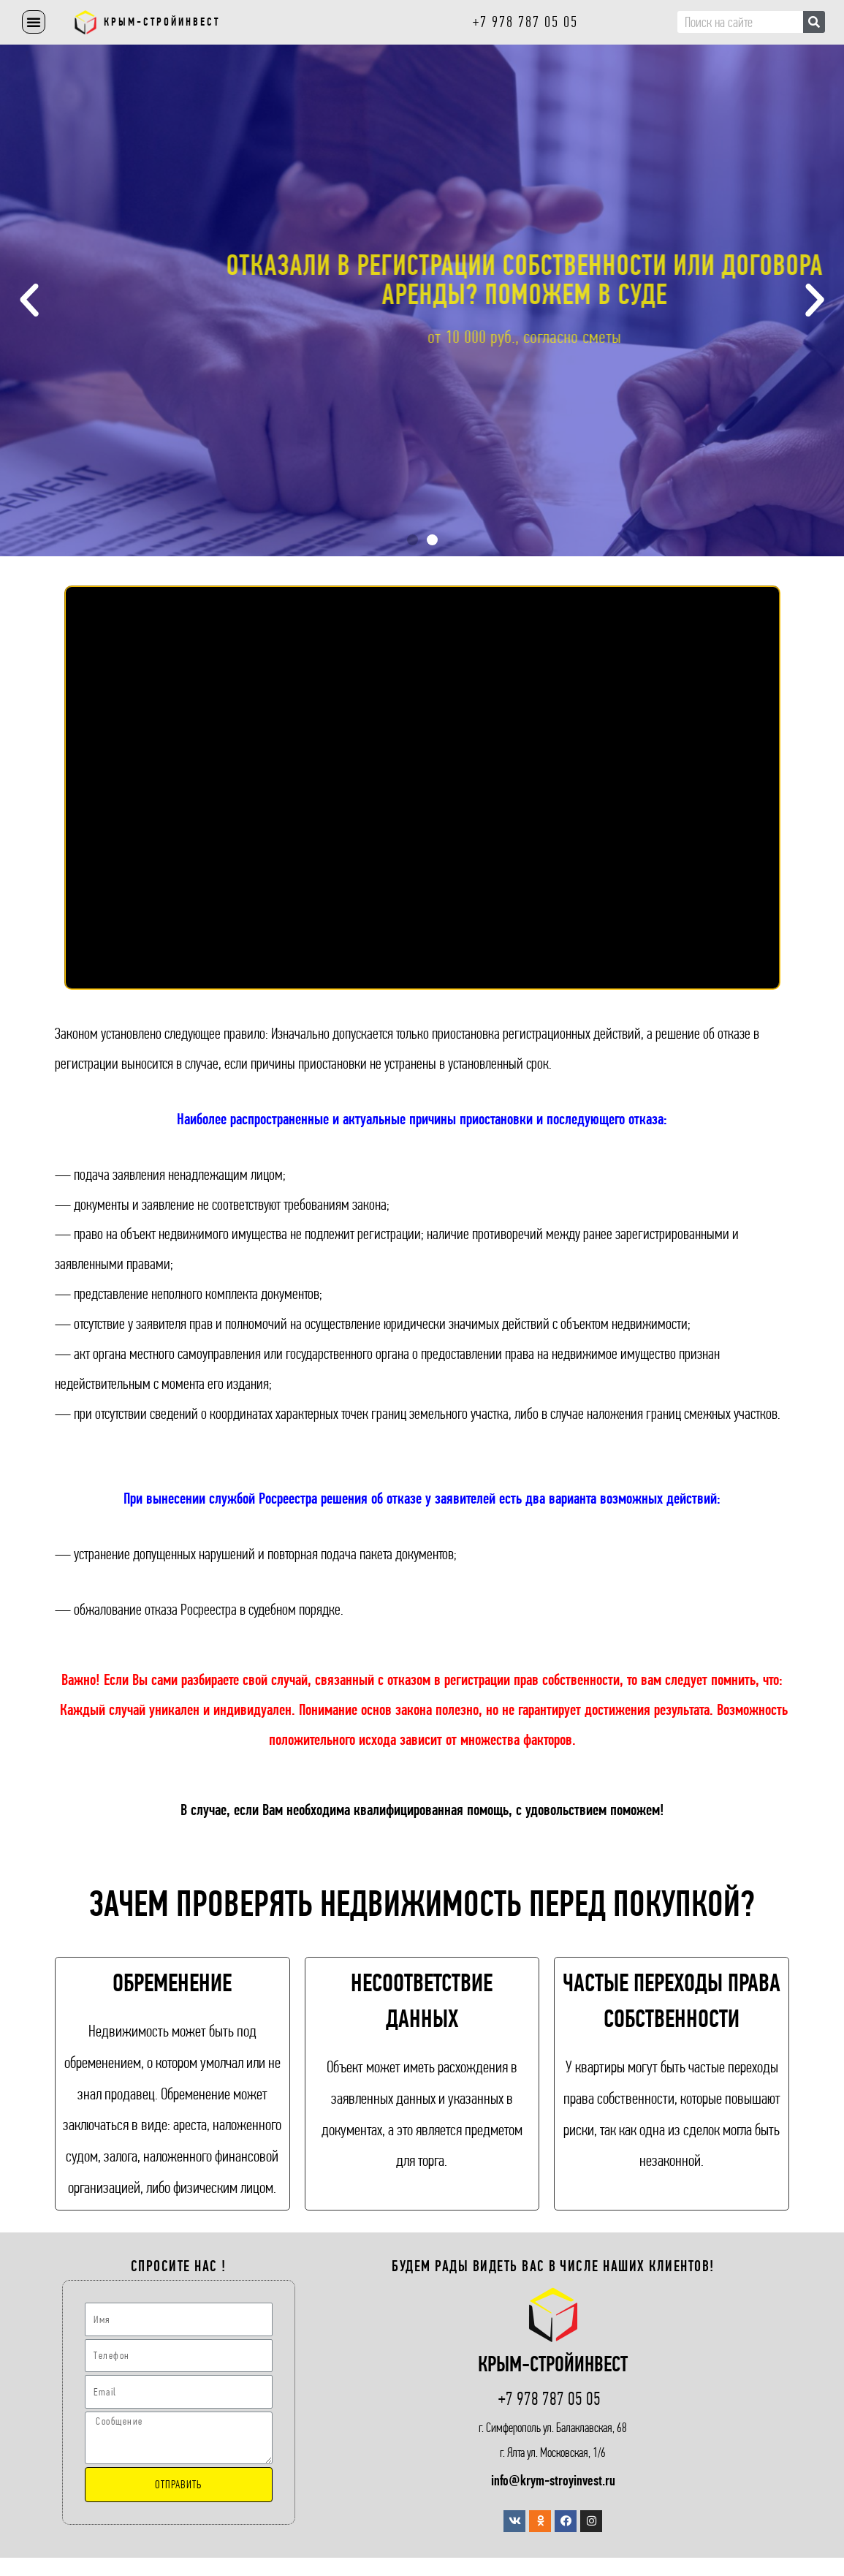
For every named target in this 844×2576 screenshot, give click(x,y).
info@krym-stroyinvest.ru (553, 2480)
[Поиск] (814, 22)
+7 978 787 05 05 (549, 2398)
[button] (33, 22)
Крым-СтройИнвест (162, 22)
